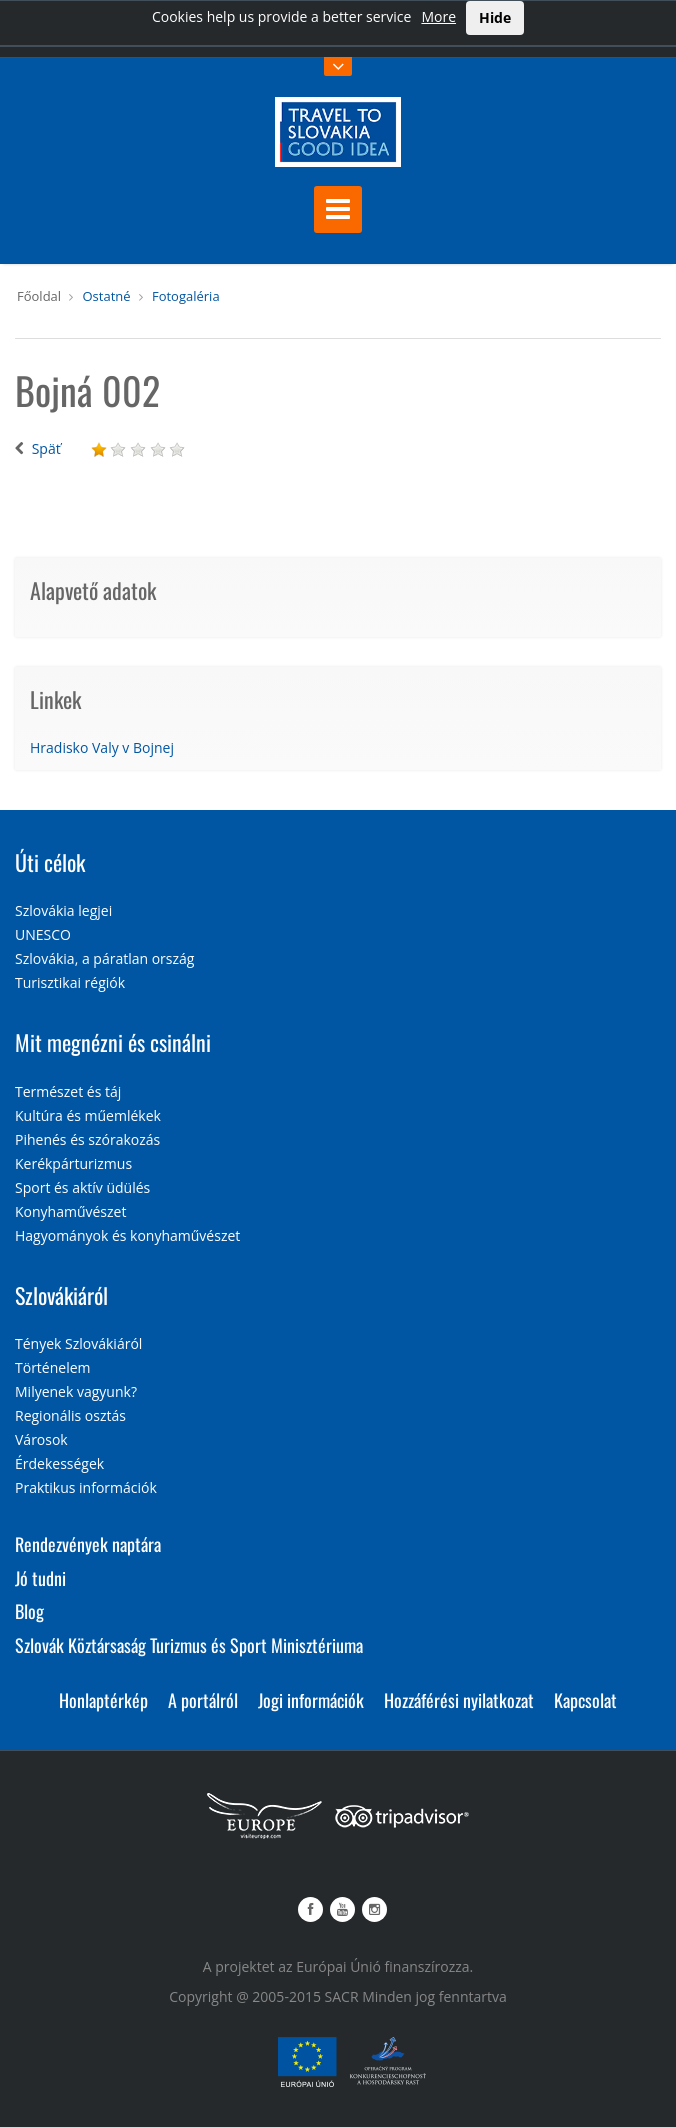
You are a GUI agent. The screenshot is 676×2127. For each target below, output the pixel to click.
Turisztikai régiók (70, 982)
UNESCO (43, 934)
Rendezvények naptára (88, 1544)
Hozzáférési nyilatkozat (459, 1700)
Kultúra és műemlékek (88, 1115)
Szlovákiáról (61, 1295)
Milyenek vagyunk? (76, 1391)
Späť (46, 448)
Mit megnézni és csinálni (113, 1042)
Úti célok (50, 862)
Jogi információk (311, 1700)
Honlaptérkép (103, 1700)
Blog (29, 1611)
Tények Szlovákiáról (78, 1343)
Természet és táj (68, 1091)
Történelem (53, 1367)
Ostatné (106, 296)
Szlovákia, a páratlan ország (104, 958)
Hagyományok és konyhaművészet (127, 1235)
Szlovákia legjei (63, 910)
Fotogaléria (186, 296)
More (438, 16)
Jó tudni (40, 1578)
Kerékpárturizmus (73, 1163)
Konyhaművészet (70, 1211)
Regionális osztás (70, 1415)
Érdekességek (59, 1463)
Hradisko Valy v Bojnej (102, 747)
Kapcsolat (585, 1700)
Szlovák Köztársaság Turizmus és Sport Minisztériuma (189, 1645)
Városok (41, 1439)
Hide (495, 17)
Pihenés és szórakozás (87, 1139)
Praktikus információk (86, 1487)
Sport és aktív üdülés (82, 1187)
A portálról (203, 1700)
